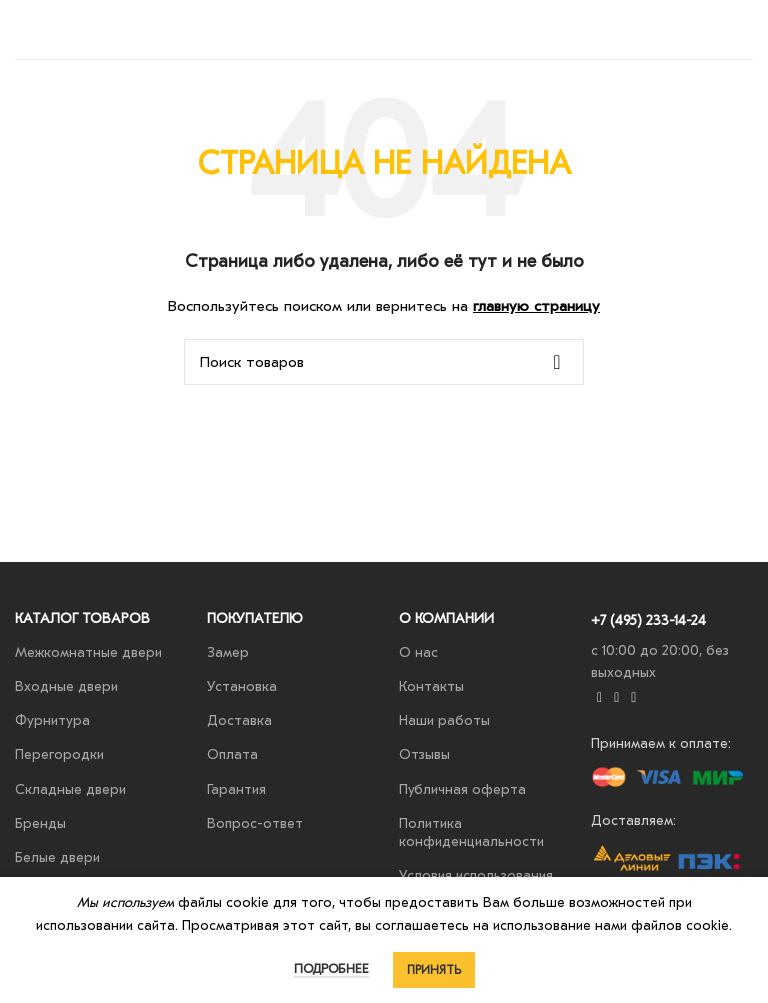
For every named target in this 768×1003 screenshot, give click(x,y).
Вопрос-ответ (255, 823)
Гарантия (236, 789)
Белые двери (57, 857)
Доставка (239, 720)
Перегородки (59, 754)
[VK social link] (616, 698)
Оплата (232, 754)
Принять (434, 970)
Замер (228, 652)
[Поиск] (384, 362)
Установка (242, 686)
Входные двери (66, 686)
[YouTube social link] (599, 698)
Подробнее (331, 968)
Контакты (431, 686)
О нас (418, 652)
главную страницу (536, 306)
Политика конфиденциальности (471, 832)
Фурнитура (52, 720)
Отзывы (424, 754)
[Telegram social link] (633, 698)
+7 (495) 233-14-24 (648, 620)
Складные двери (70, 789)
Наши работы (444, 720)
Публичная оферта (462, 789)
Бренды (40, 823)
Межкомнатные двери (88, 652)
